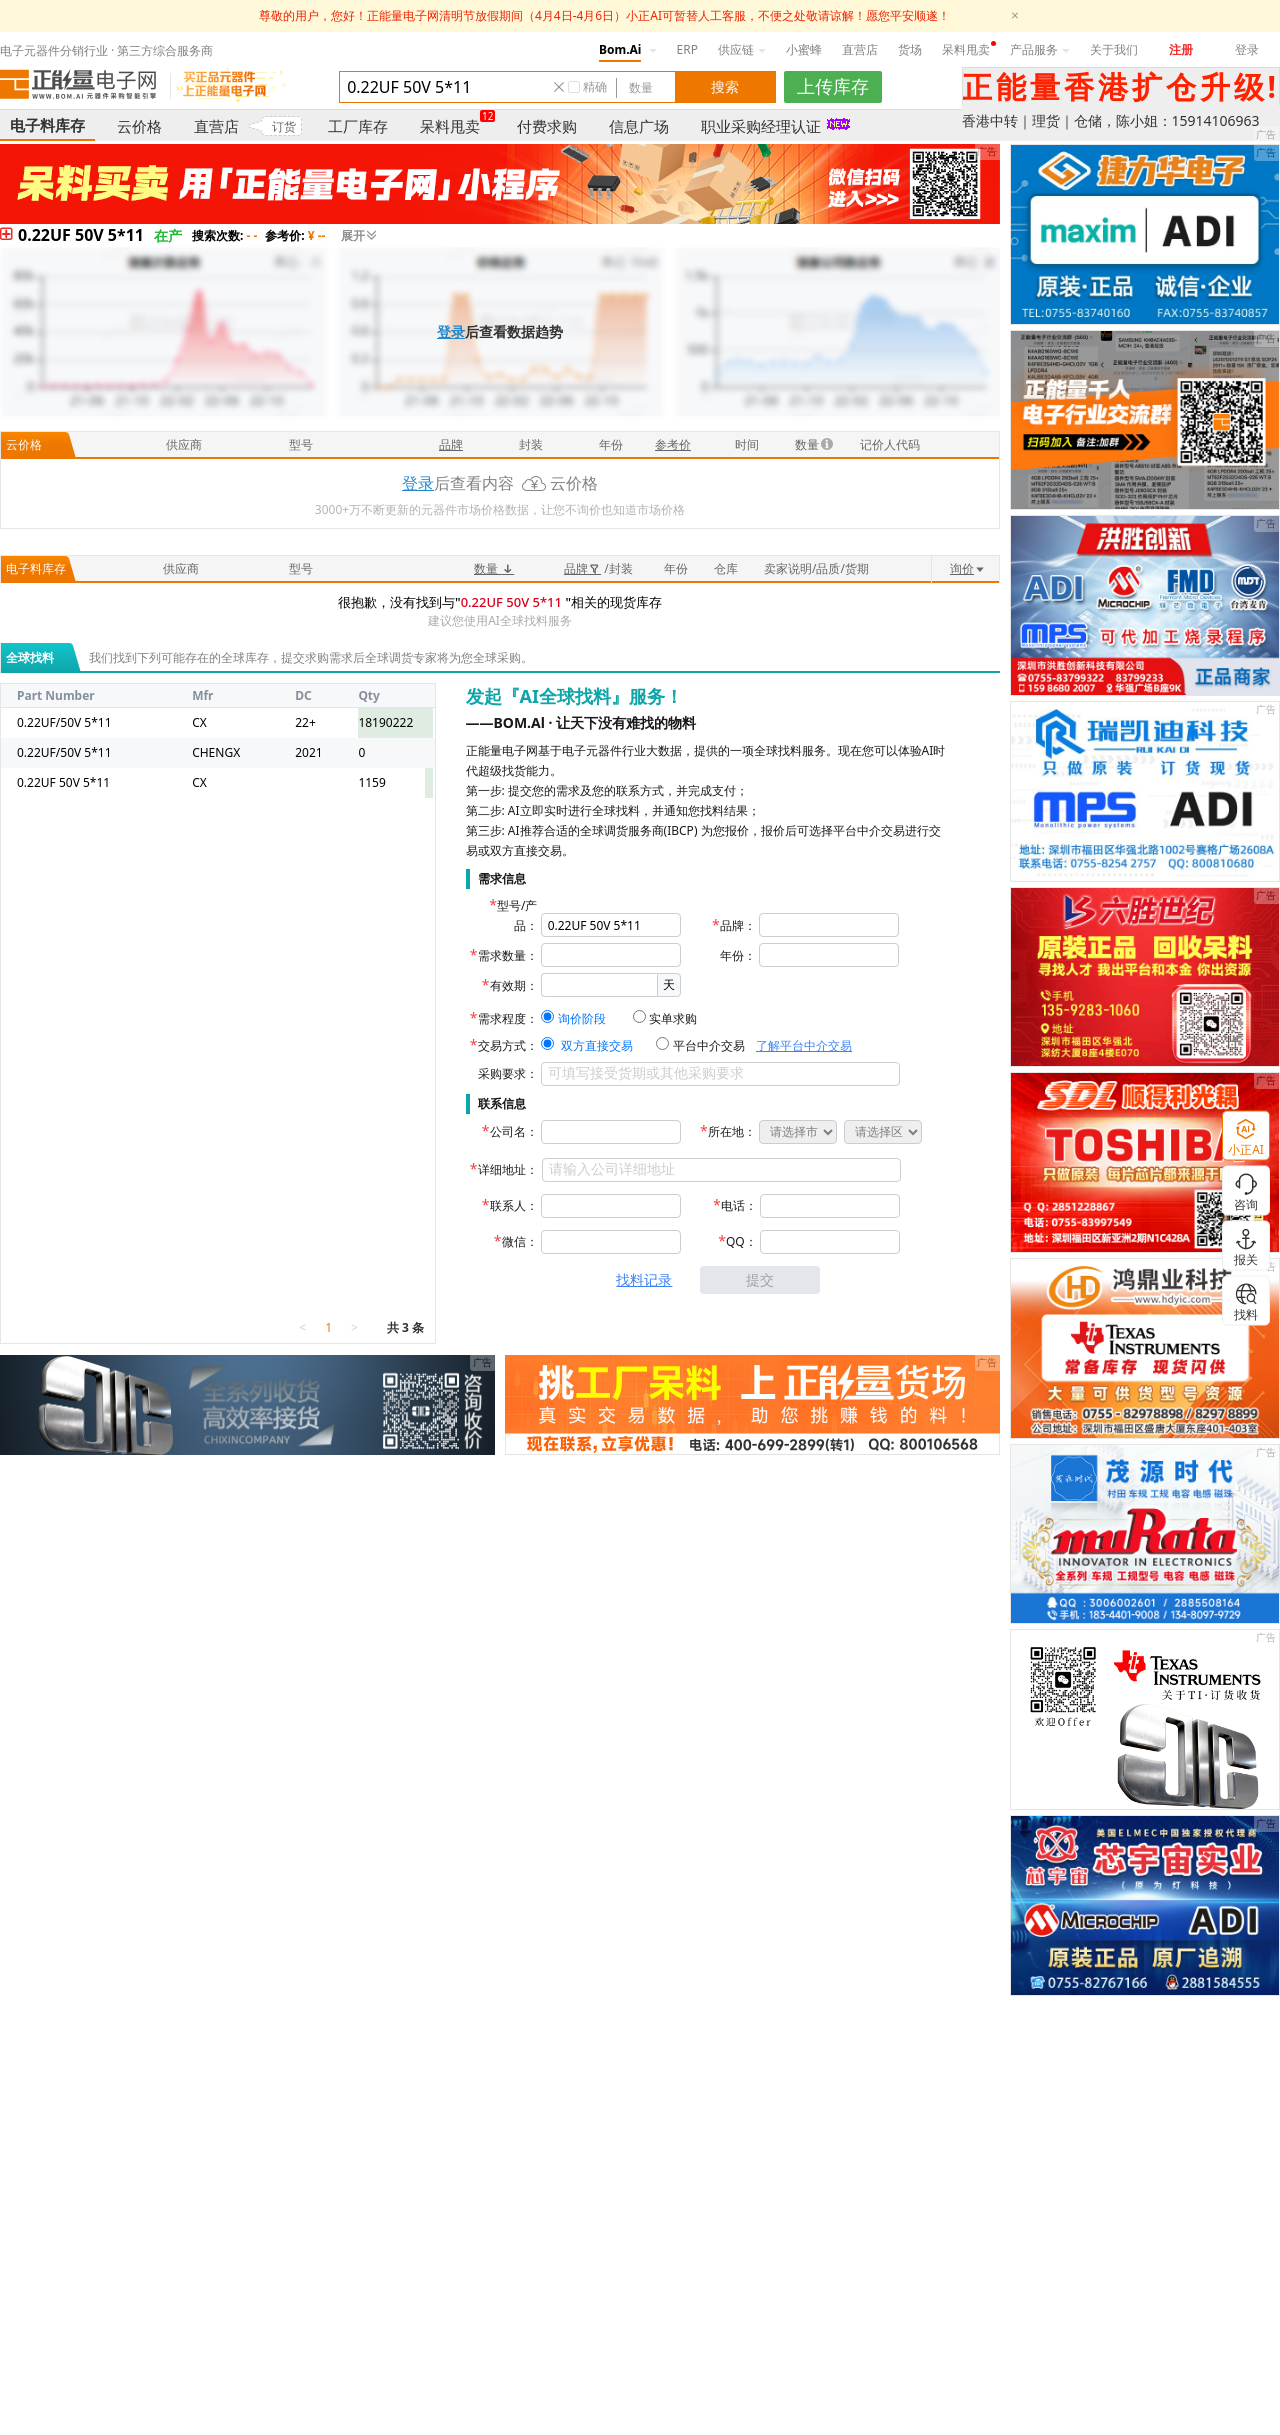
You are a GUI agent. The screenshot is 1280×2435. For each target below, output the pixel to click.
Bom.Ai (620, 49)
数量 (494, 568)
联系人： (514, 1205)
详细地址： (508, 1169)
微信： (520, 1241)
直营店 (860, 49)
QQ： (741, 1241)
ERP (687, 49)
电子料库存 (47, 125)
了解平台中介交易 (804, 1045)
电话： (739, 1205)
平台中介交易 (709, 1045)
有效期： (514, 985)
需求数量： (508, 955)
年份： (738, 955)
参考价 (673, 444)
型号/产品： (517, 915)
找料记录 (644, 1279)
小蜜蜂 (804, 49)
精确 (595, 86)
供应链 (742, 49)
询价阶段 (582, 1018)
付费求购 (547, 126)
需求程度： (508, 1018)
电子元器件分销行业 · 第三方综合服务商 (106, 50)
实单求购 (673, 1018)
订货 (284, 126)
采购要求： (508, 1073)
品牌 (582, 568)
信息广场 (639, 126)
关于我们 (1114, 49)
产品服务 (1040, 49)
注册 (1181, 49)
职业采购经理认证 (761, 126)
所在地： (732, 1131)
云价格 (139, 126)
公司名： (514, 1131)
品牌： (738, 925)
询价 (968, 568)
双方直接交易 (597, 1045)
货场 (910, 49)
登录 (1247, 49)
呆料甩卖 (966, 49)
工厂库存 (358, 126)
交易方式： (508, 1045)
